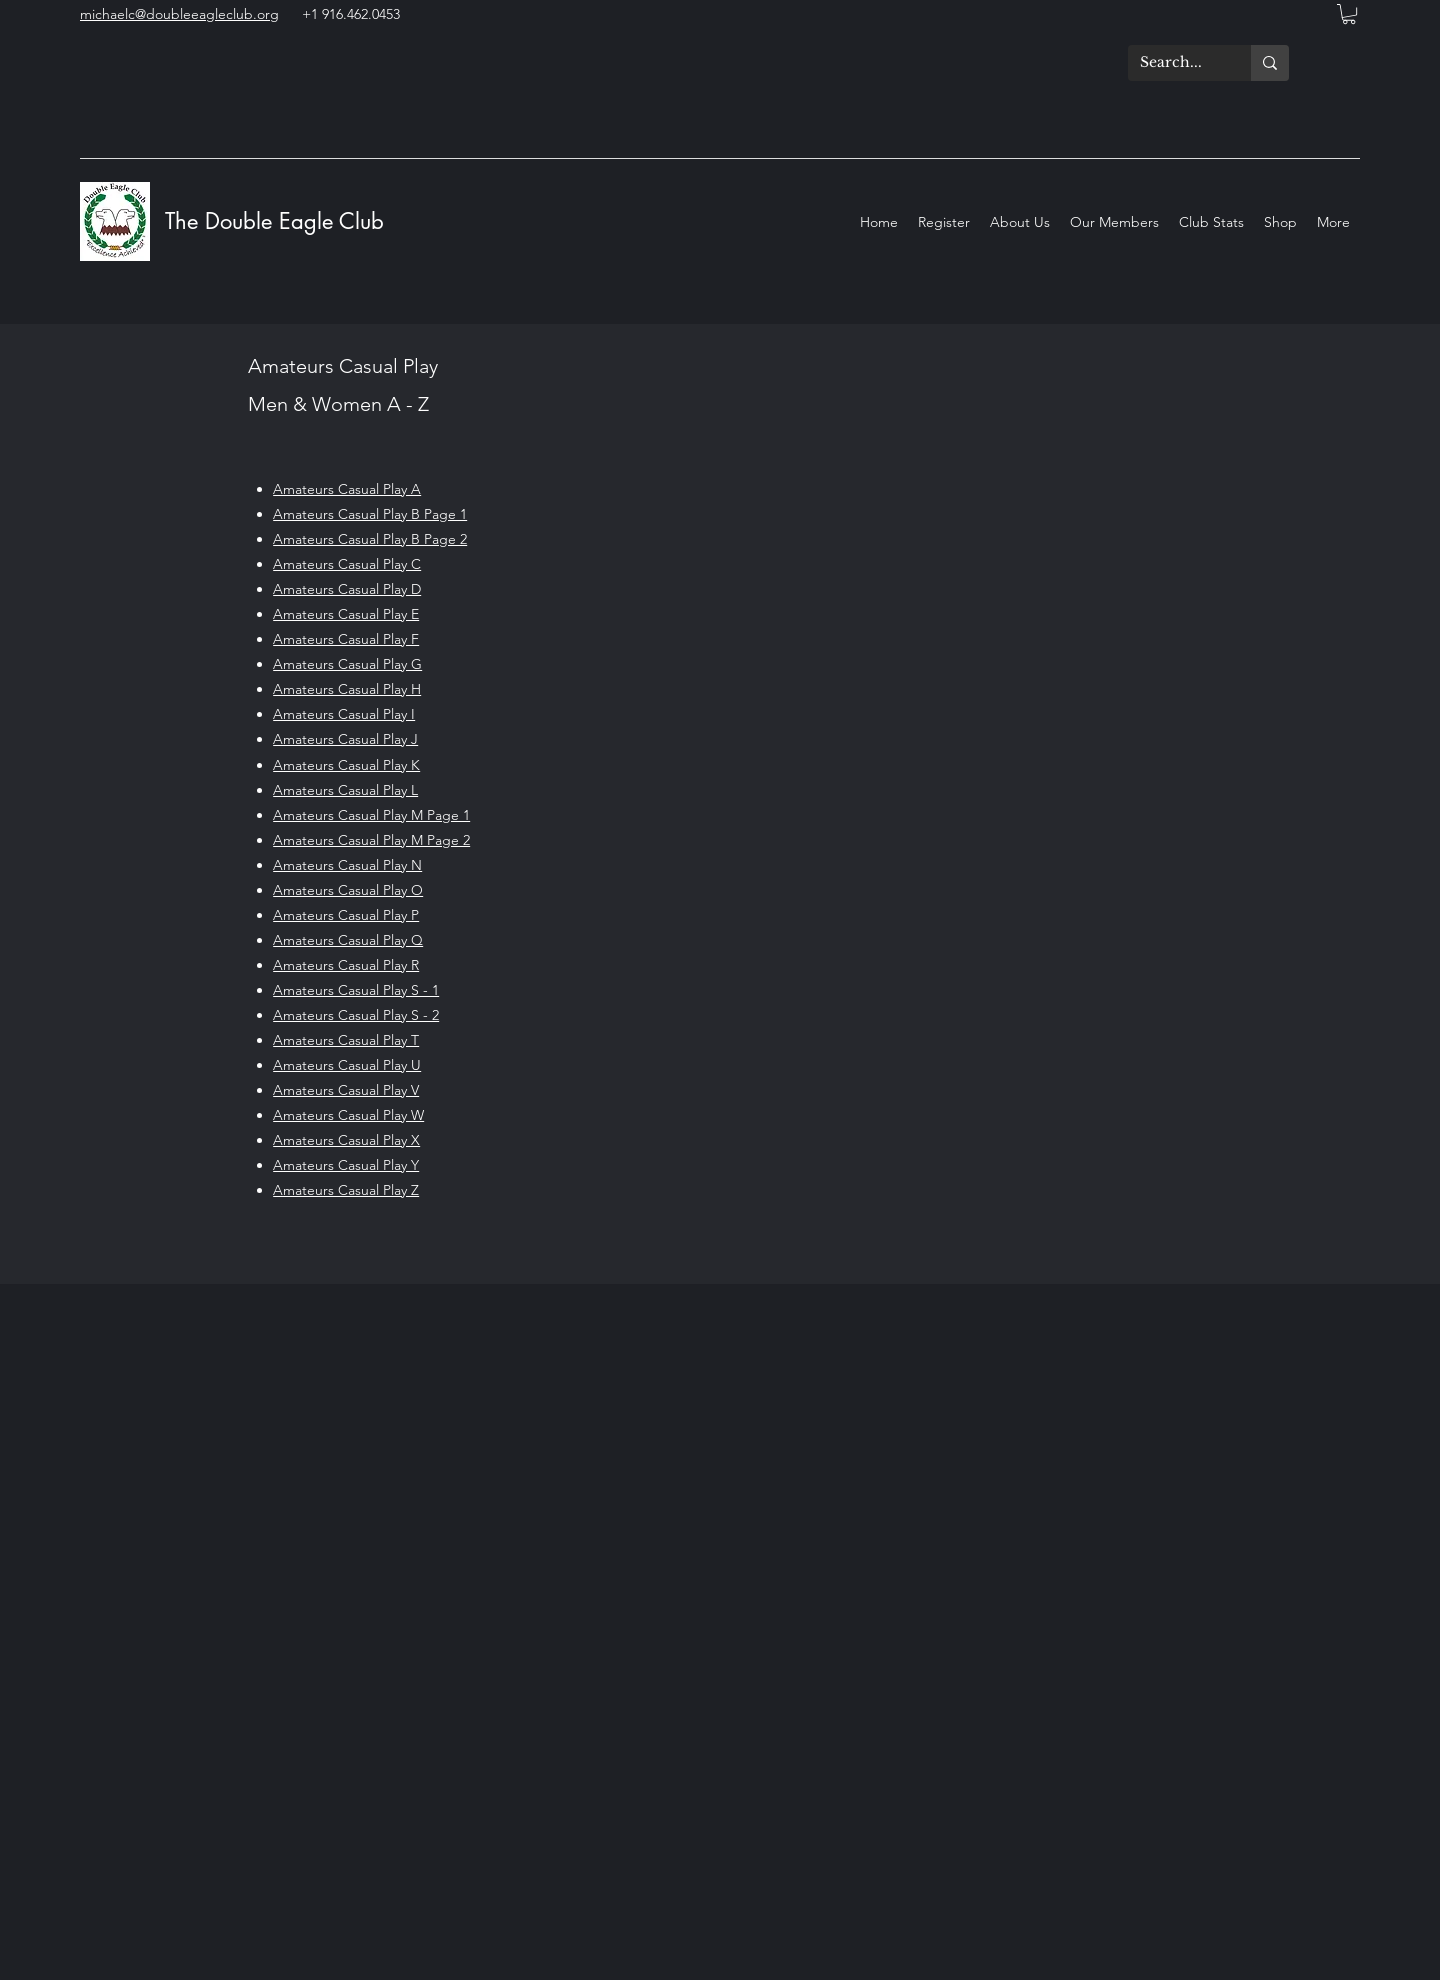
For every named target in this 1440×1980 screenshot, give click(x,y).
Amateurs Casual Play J (345, 739)
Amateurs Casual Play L (345, 790)
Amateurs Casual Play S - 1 (356, 990)
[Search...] (1174, 63)
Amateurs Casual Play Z (346, 1190)
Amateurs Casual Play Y (346, 1165)
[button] (1349, 14)
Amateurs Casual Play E (346, 614)
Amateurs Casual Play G (347, 664)
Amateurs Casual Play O (348, 890)
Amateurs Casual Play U (347, 1065)
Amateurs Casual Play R (346, 965)
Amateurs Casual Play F (346, 639)
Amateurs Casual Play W (348, 1115)
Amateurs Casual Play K (346, 765)
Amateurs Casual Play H (347, 689)
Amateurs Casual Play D (347, 589)
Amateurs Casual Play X (346, 1140)
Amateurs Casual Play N (347, 865)
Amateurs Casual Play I (344, 714)
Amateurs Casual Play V (346, 1090)
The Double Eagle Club (278, 221)
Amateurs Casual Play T (346, 1040)
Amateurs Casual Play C (347, 564)
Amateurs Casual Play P (346, 915)
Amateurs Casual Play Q (348, 940)
